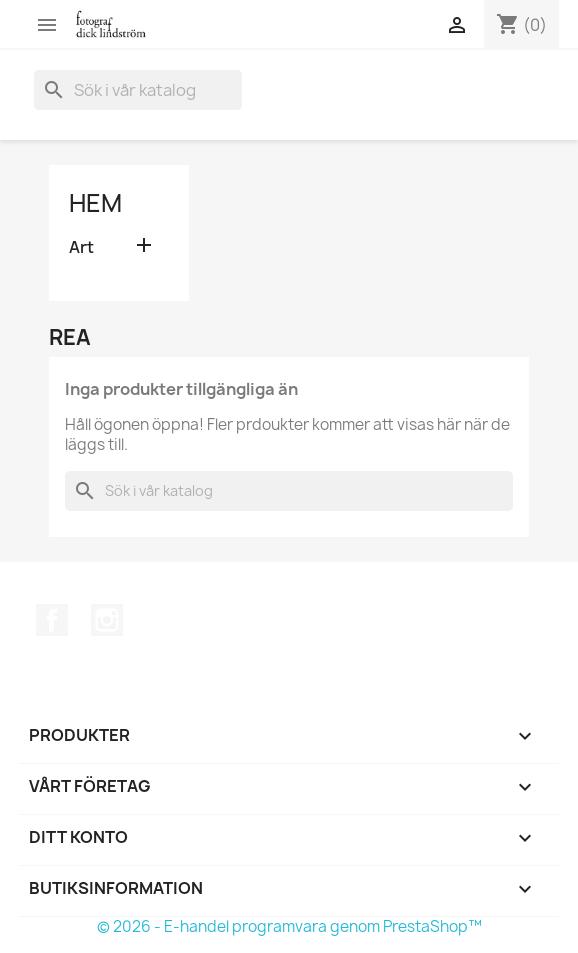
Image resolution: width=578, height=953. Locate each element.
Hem (95, 203)
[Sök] (138, 90)
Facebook (52, 620)
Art (81, 247)
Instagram (107, 620)
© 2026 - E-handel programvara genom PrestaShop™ (289, 926)
